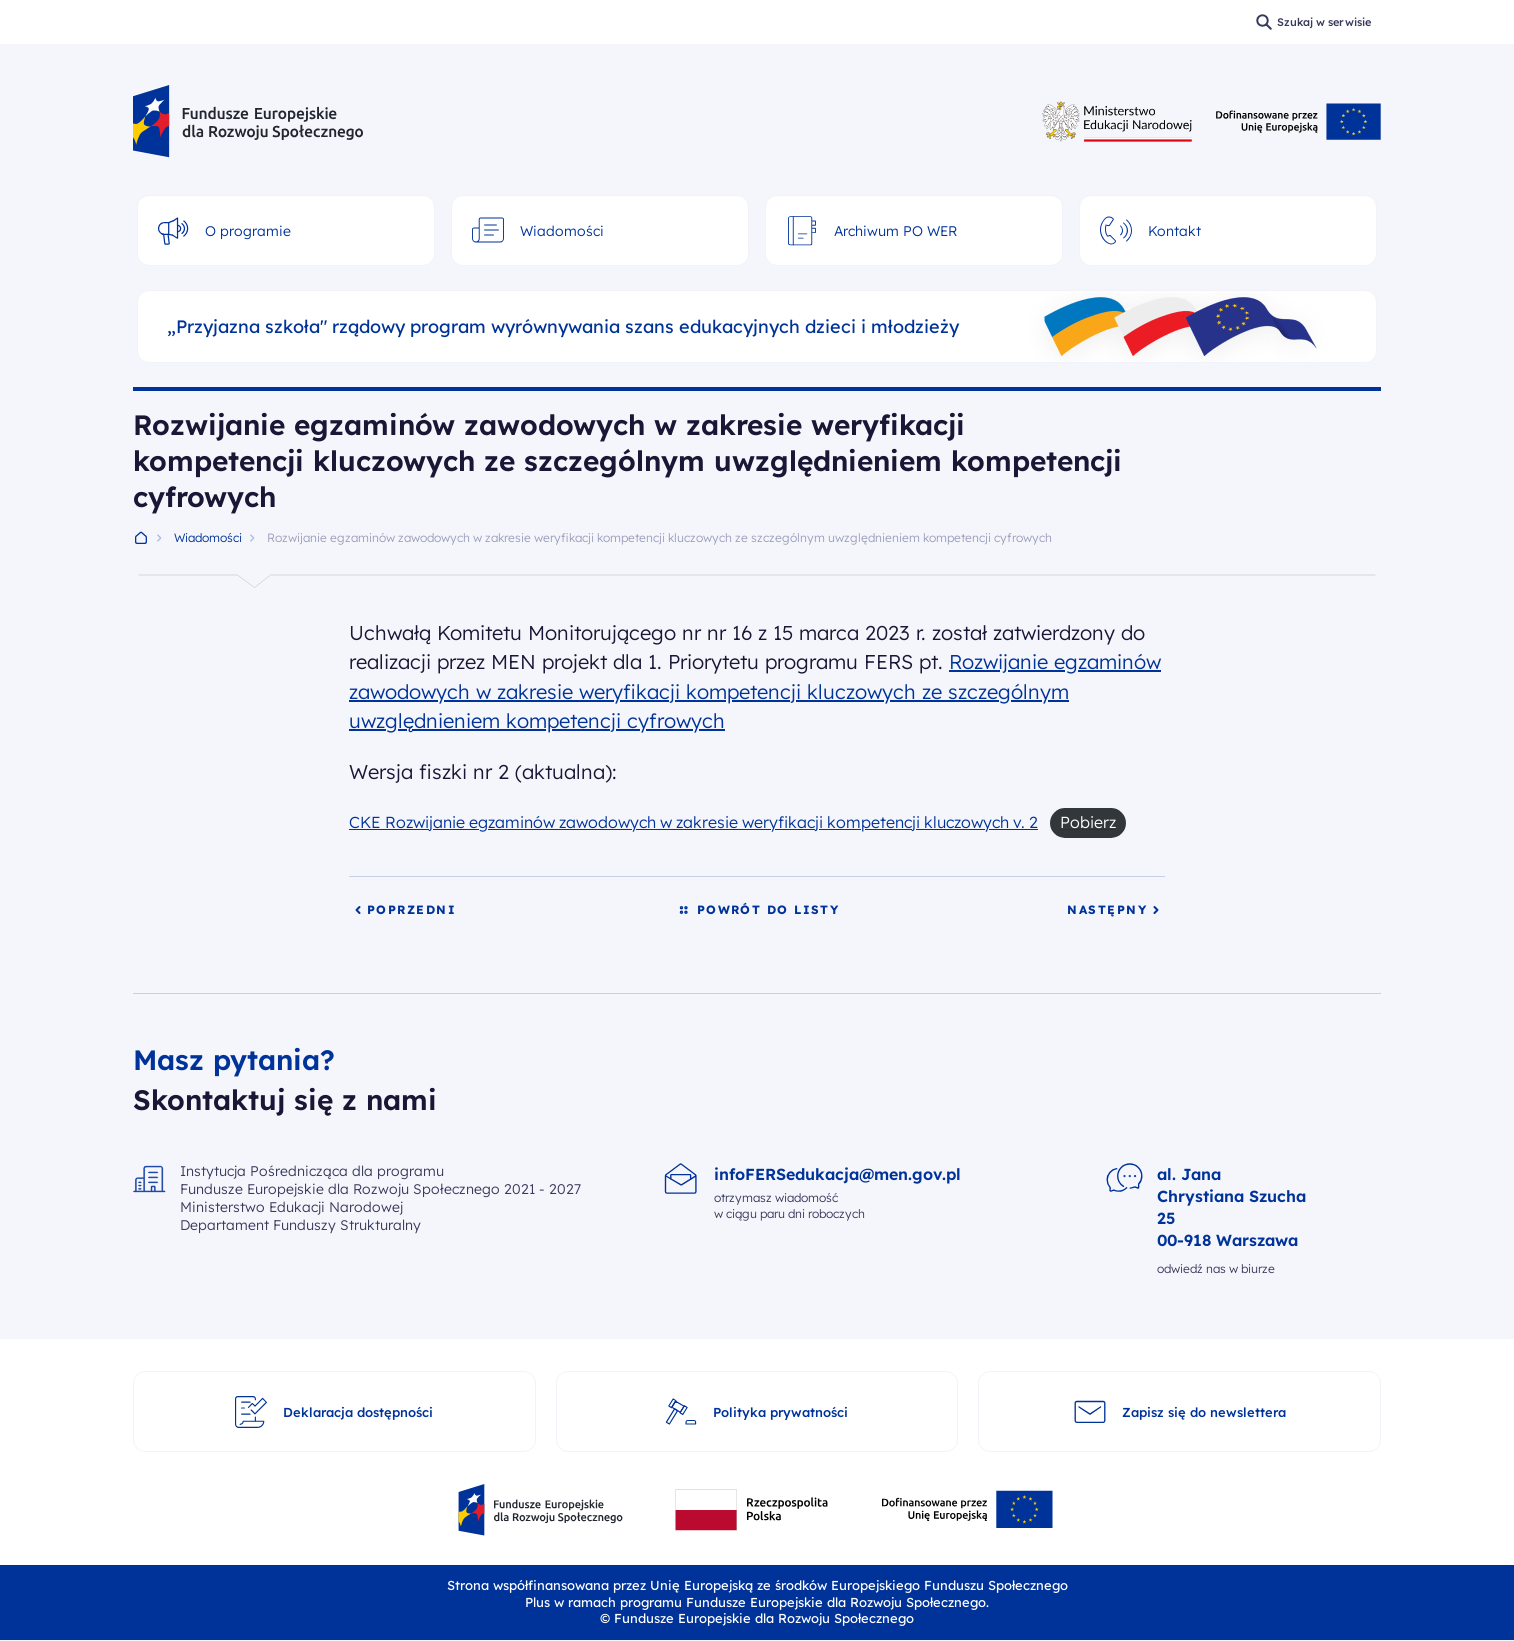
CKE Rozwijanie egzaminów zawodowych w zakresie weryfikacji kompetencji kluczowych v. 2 (693, 822)
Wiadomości (208, 538)
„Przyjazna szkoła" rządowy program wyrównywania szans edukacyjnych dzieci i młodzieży (563, 327)
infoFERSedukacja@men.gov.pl (837, 1174)
